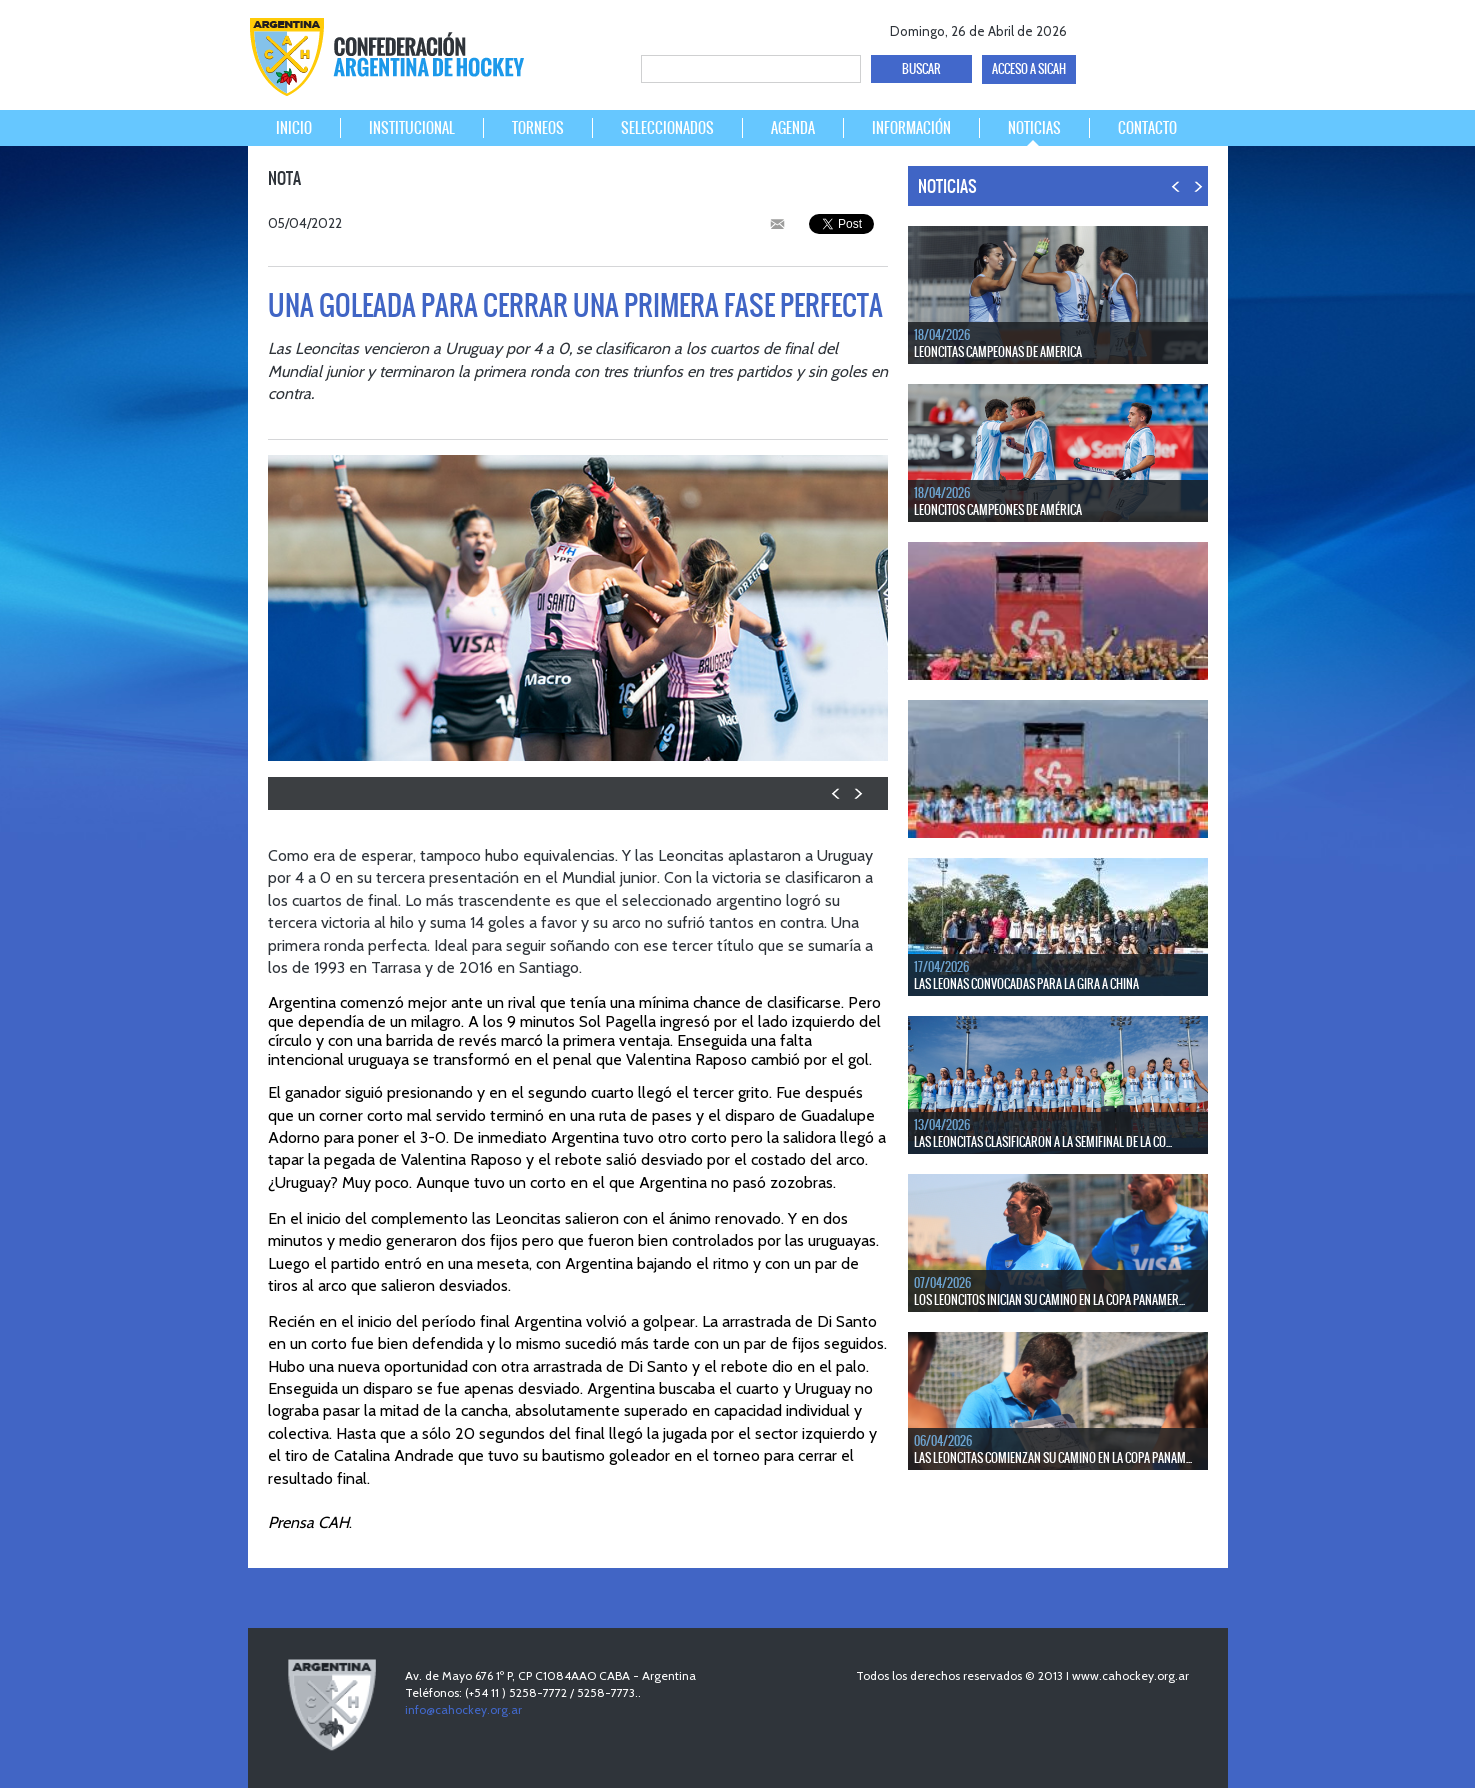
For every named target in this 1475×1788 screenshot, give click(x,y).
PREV (836, 793)
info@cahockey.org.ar (463, 1709)
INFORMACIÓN (911, 128)
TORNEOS (538, 128)
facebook (1098, 27)
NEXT (857, 793)
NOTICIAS (1034, 128)
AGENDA (793, 128)
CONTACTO (1147, 128)
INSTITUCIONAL (412, 128)
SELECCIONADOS (667, 128)
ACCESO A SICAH (1029, 69)
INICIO (294, 128)
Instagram (1203, 27)
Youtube (1168, 27)
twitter (1133, 27)
